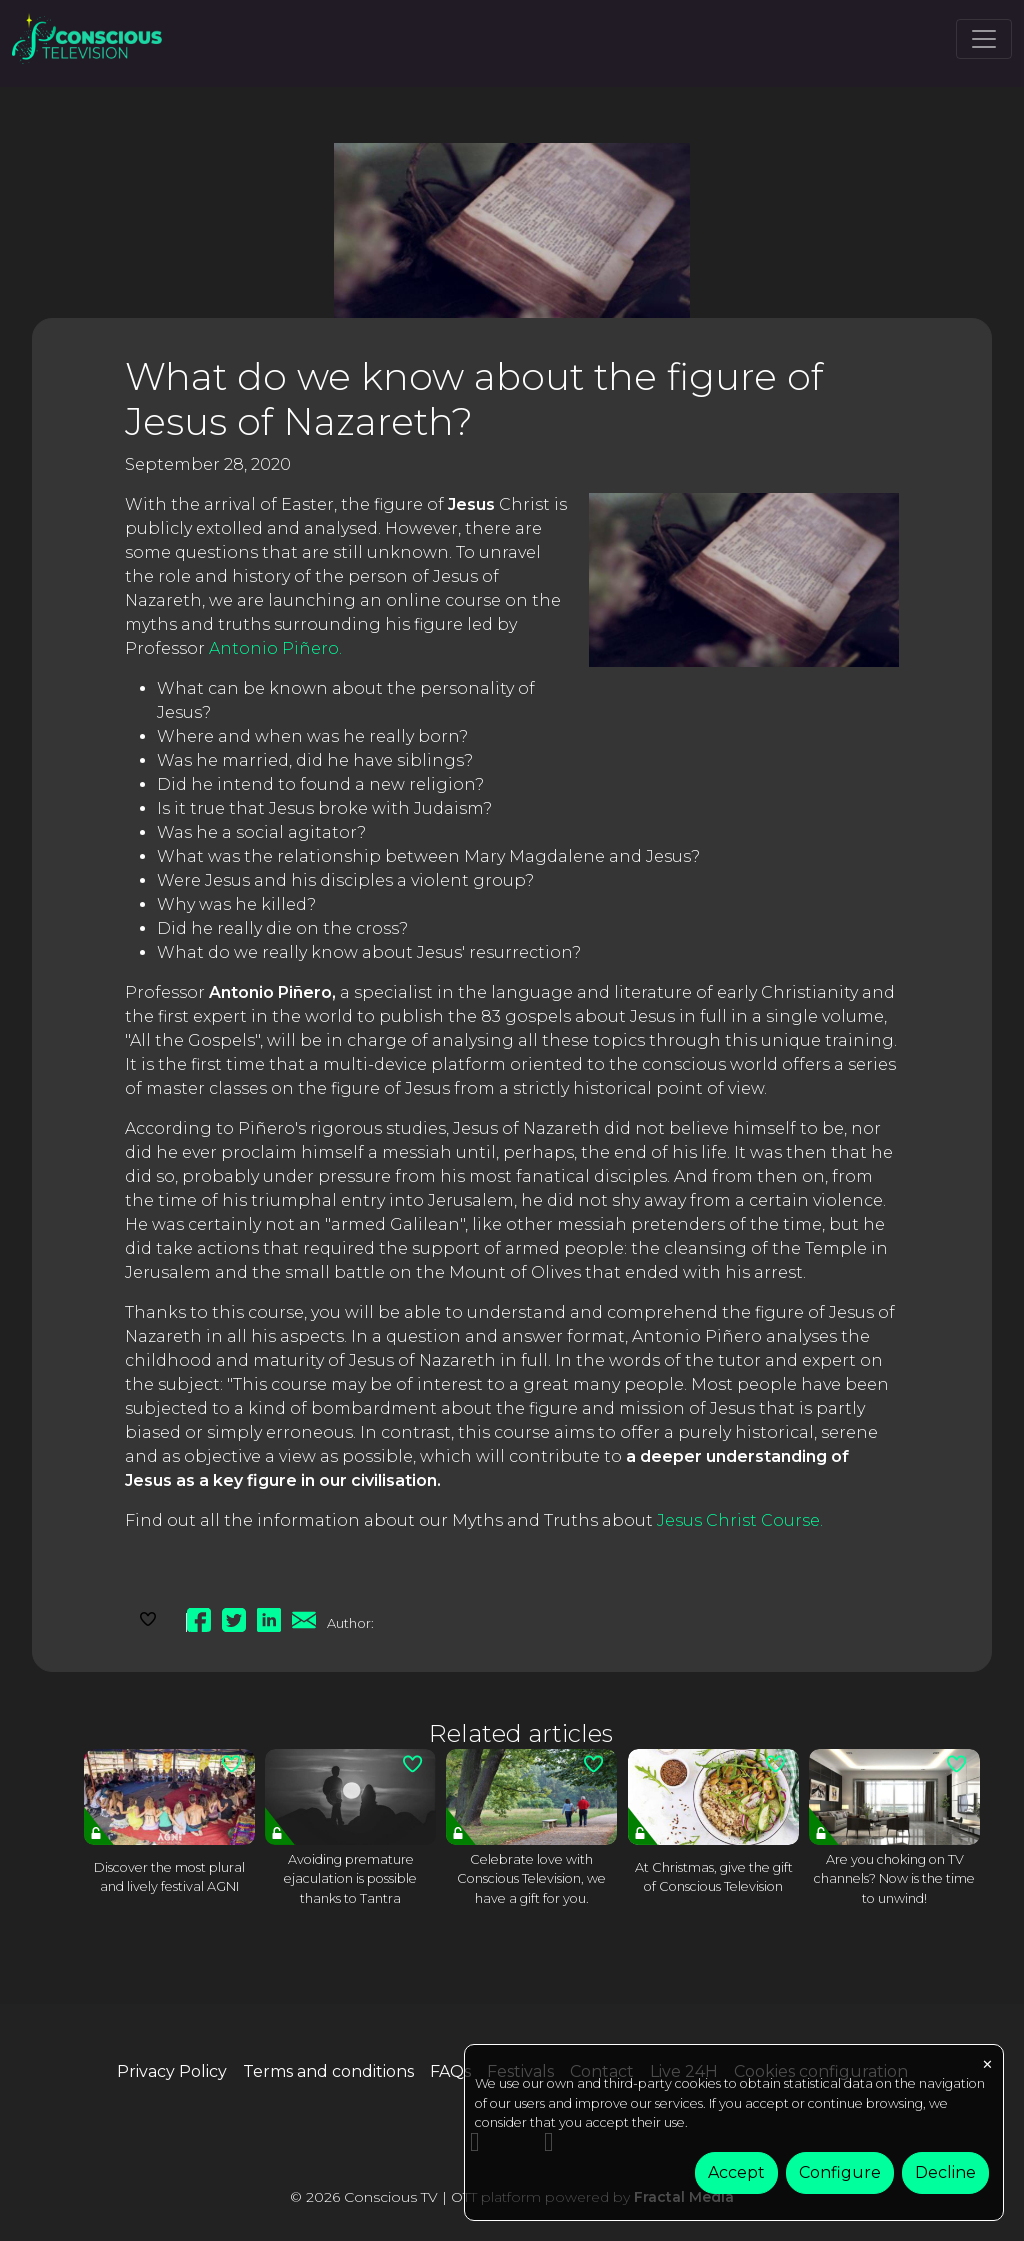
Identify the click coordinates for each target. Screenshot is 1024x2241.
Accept (736, 2172)
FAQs (450, 2071)
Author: (350, 1623)
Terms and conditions (328, 2071)
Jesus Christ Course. (740, 1520)
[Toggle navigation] (984, 39)
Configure (840, 2172)
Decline (945, 2172)
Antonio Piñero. (275, 648)
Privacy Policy (172, 2071)
